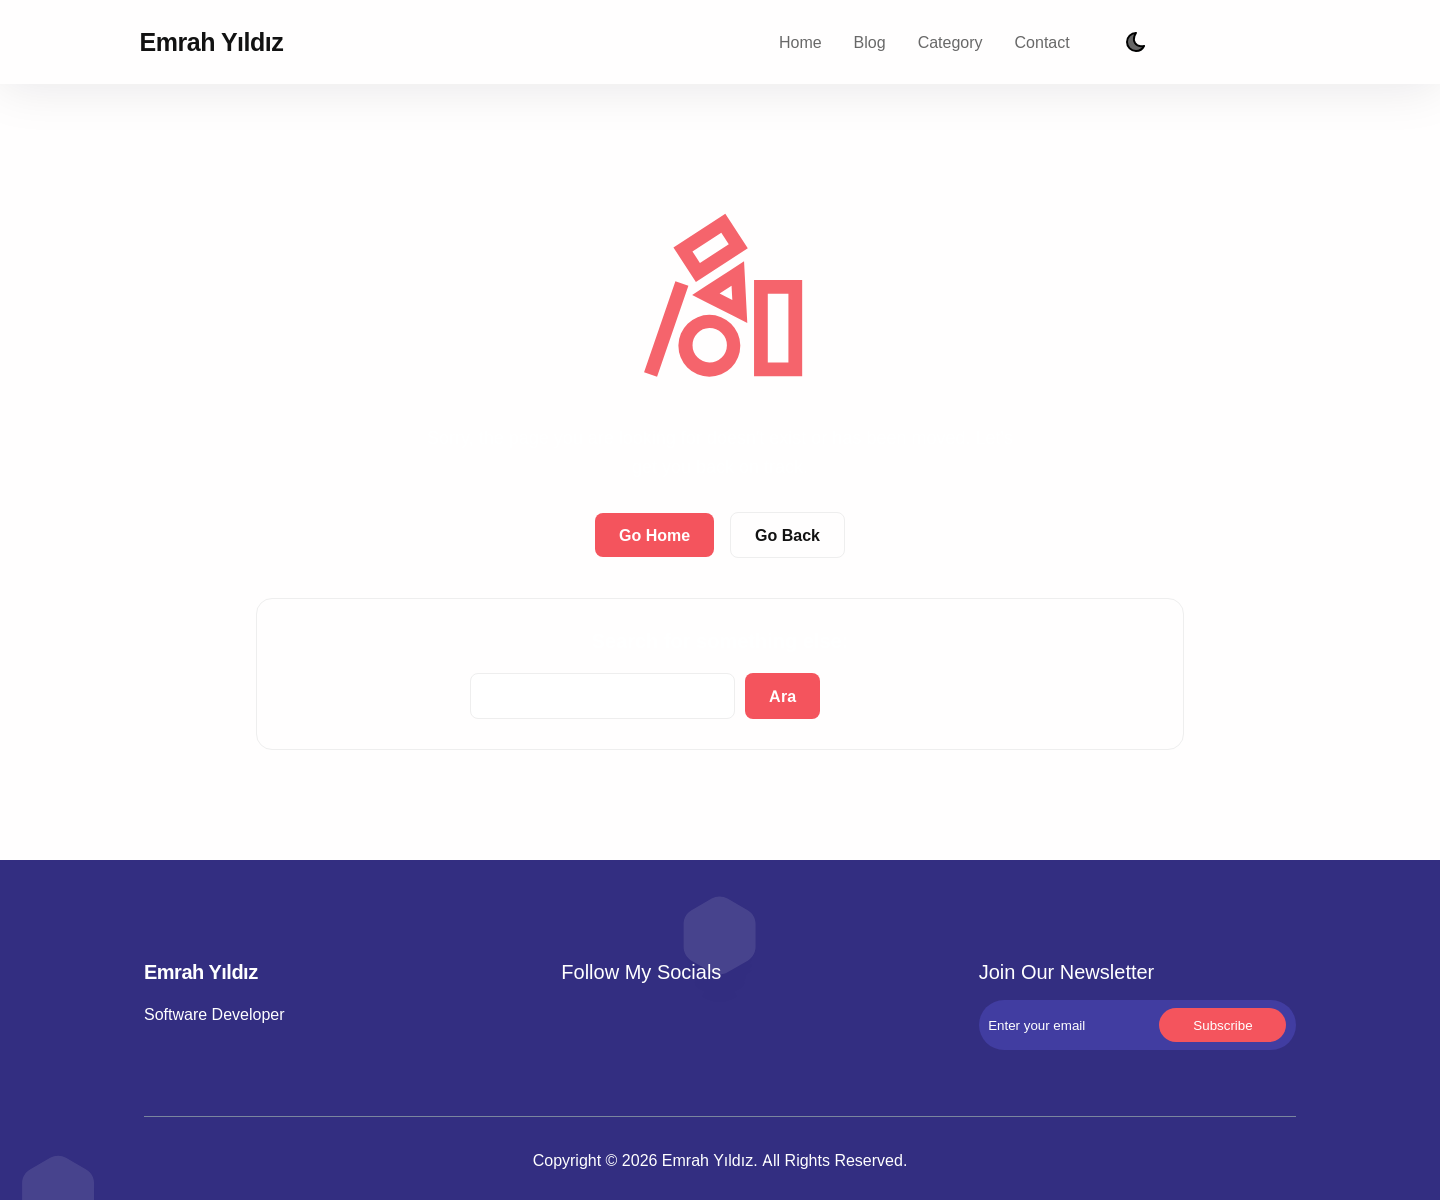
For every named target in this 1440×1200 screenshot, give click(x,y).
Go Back (787, 535)
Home (800, 42)
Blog (870, 42)
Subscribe (1279, 42)
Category (950, 42)
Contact (1042, 42)
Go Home (654, 535)
